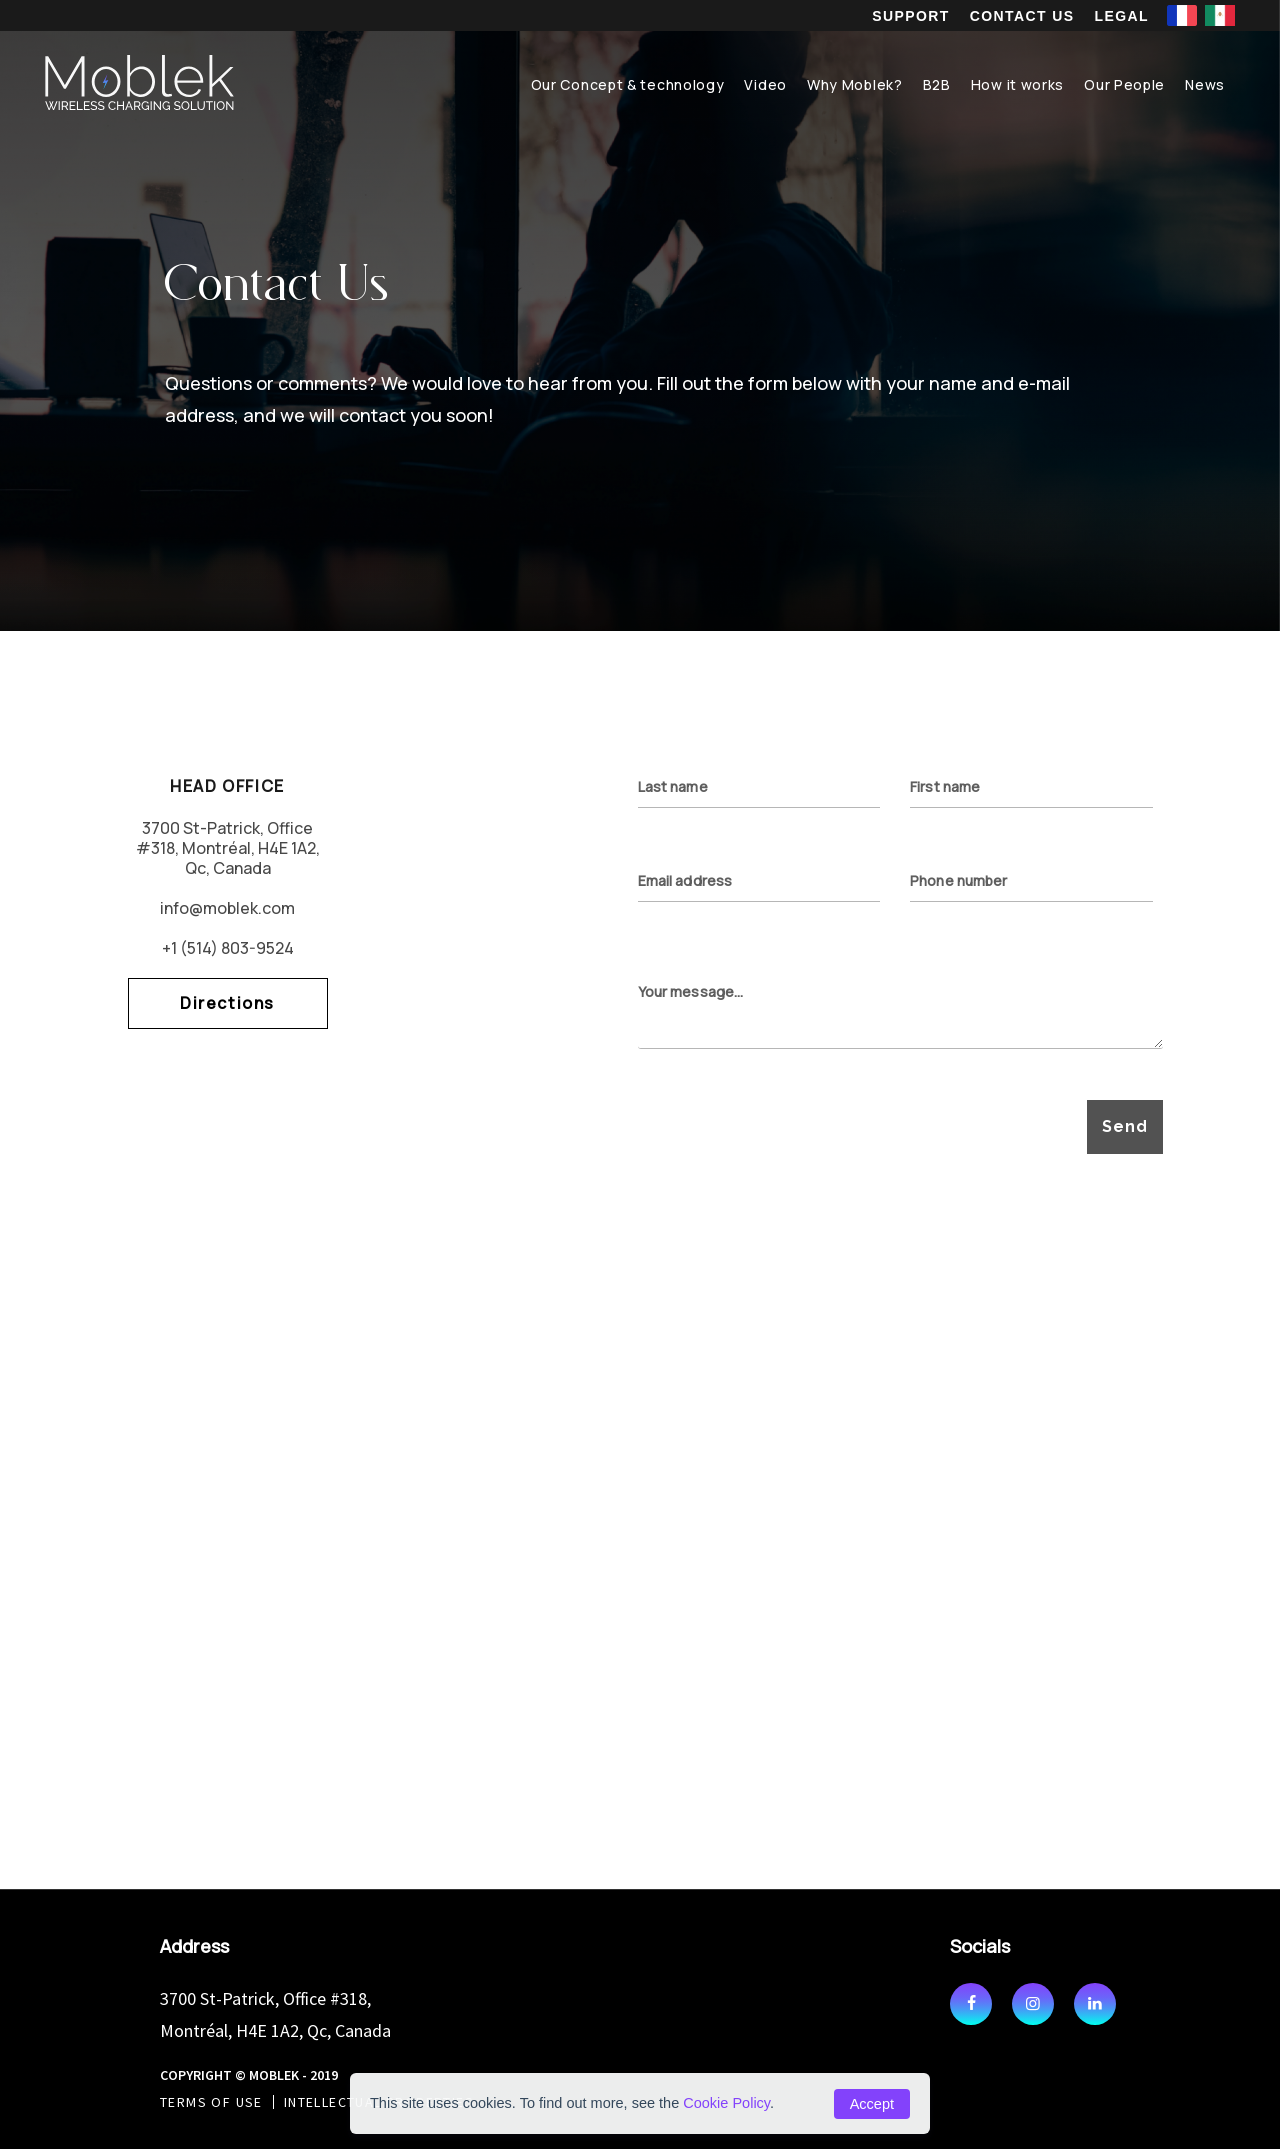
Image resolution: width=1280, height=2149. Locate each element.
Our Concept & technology (628, 84)
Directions (227, 1003)
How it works (1017, 84)
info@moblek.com (227, 908)
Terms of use (211, 2102)
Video (765, 84)
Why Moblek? (855, 84)
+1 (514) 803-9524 (228, 948)
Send (1124, 1126)
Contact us (1022, 16)
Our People (1124, 84)
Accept (872, 2104)
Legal (1122, 16)
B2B (937, 84)
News (1205, 84)
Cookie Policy (726, 2103)
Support (910, 16)
